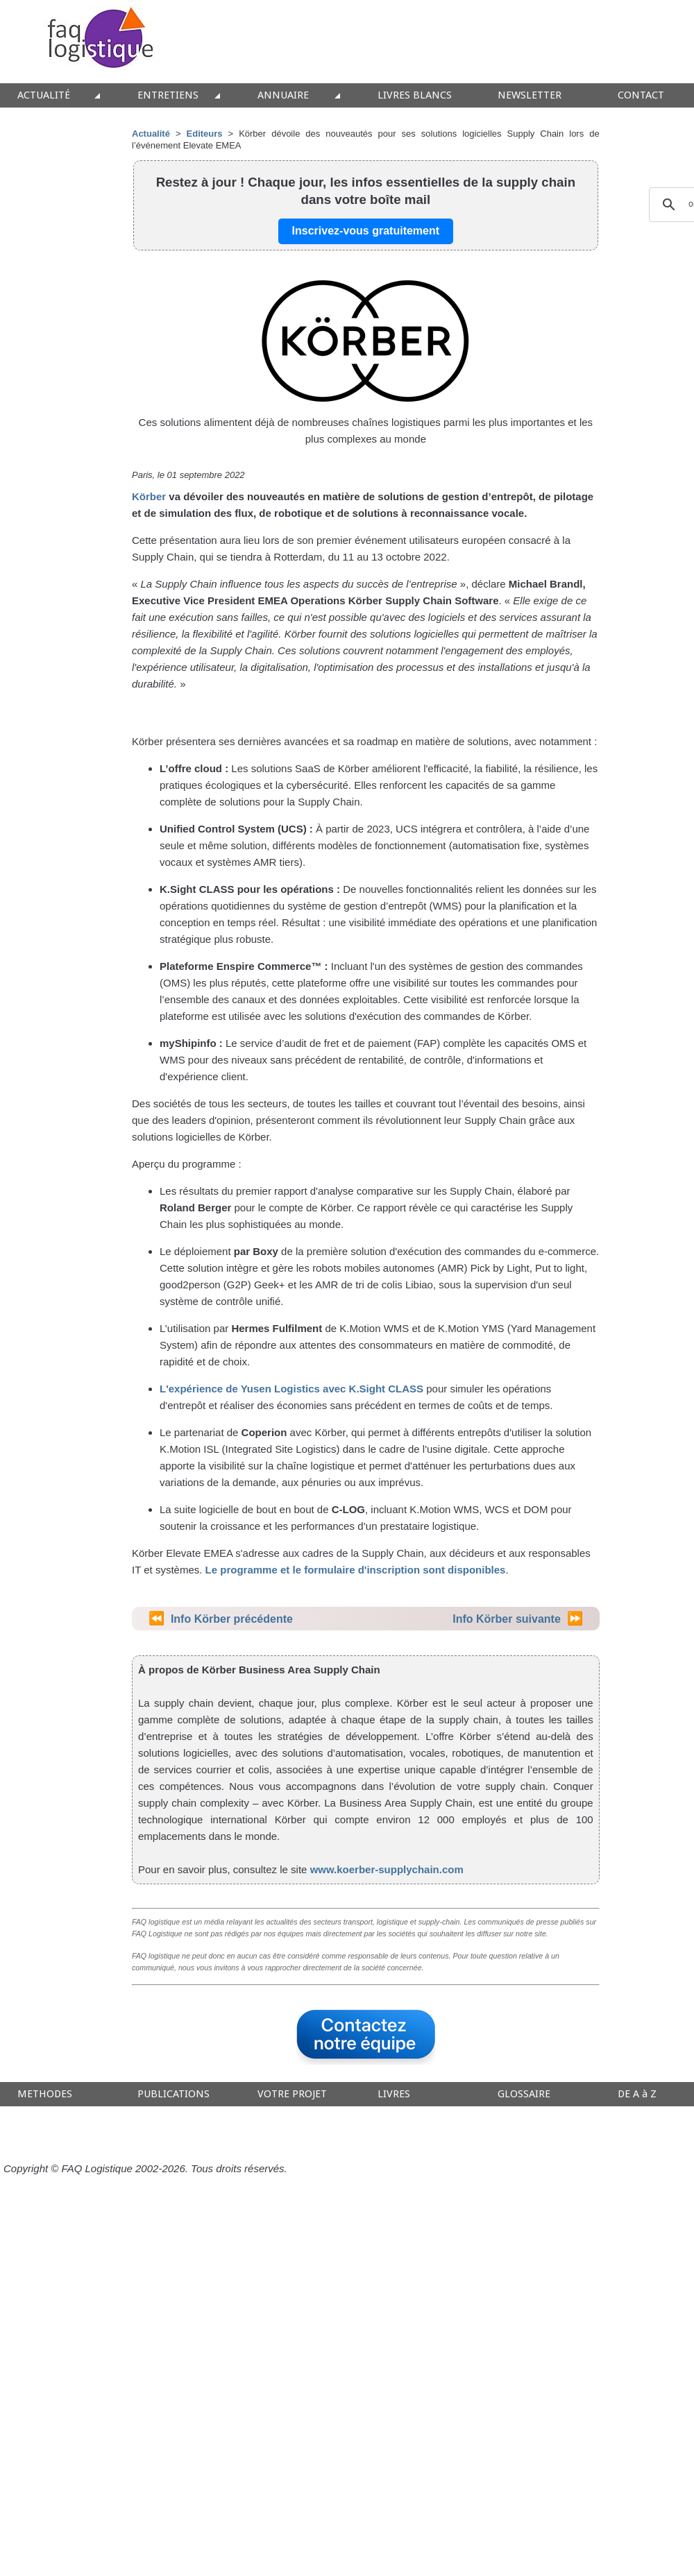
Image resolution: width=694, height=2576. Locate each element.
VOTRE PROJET (292, 2094)
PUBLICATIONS (173, 2094)
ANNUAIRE (283, 95)
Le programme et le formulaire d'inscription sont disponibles (355, 1570)
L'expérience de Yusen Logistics (240, 1388)
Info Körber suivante (506, 1619)
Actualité (151, 133)
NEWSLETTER (529, 95)
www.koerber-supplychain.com (387, 1869)
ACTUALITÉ (43, 95)
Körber (149, 496)
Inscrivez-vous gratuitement (366, 231)
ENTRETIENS (167, 95)
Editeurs (205, 133)
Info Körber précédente (232, 1619)
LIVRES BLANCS (415, 95)
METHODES (44, 2094)
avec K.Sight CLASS (371, 1388)
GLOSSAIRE (524, 2094)
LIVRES (394, 2094)
